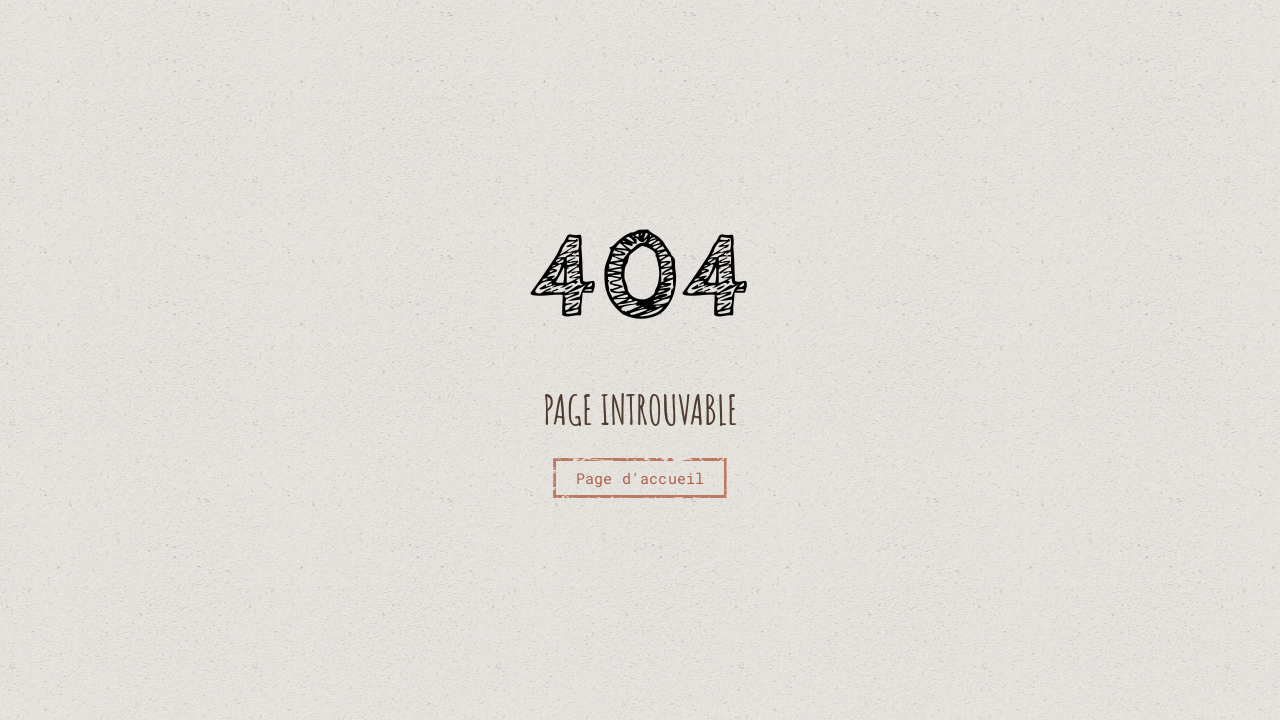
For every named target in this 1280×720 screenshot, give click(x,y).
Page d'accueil (640, 478)
